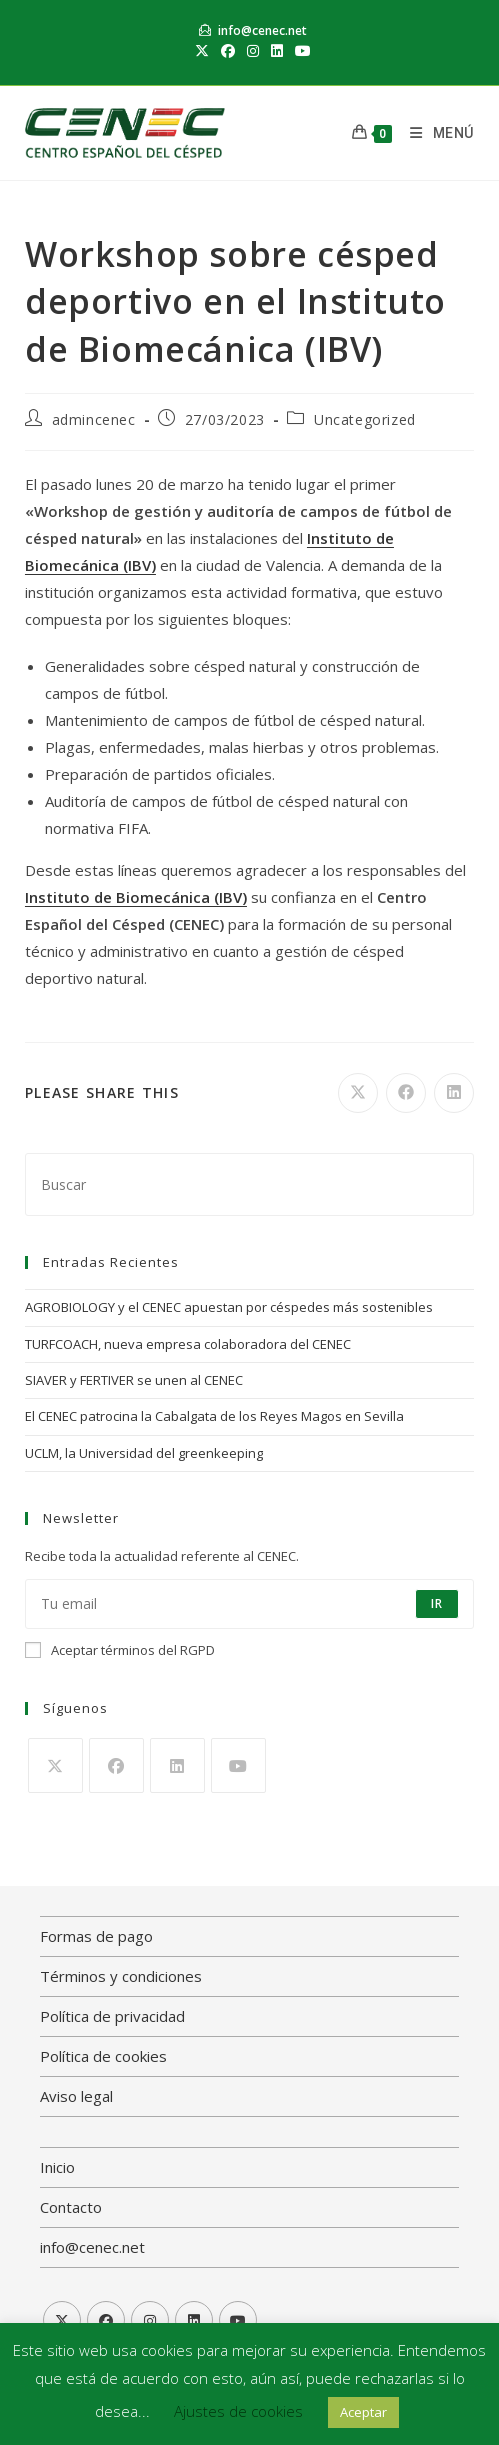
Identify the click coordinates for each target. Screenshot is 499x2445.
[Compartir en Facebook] (406, 1093)
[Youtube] (238, 1765)
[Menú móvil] (434, 133)
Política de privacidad (112, 2016)
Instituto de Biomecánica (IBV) (136, 897)
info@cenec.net (262, 30)
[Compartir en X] (358, 1093)
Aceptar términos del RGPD (120, 1650)
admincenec (94, 419)
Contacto (71, 2207)
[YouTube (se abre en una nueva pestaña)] (300, 51)
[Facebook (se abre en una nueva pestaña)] (228, 51)
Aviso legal (76, 2096)
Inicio (57, 2167)
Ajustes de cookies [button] (238, 2411)
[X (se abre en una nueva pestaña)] (202, 51)
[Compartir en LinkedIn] (454, 1093)
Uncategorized (365, 419)
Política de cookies (103, 2056)
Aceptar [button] (363, 2412)
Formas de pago (96, 1936)
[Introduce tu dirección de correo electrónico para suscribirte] (249, 1604)
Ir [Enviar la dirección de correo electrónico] (437, 1603)
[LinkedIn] (177, 1765)
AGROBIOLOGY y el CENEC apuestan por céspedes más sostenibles (229, 1307)
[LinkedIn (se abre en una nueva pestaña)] (277, 51)
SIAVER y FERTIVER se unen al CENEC (134, 1380)
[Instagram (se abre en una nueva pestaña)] (253, 51)
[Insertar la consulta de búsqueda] (249, 1184)
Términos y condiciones (121, 1976)
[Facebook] (116, 1765)
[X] (55, 1765)
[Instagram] (150, 2320)
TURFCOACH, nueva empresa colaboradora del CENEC (188, 1344)
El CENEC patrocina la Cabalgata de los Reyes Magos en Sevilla (214, 1416)
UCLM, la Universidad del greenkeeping (144, 1453)
